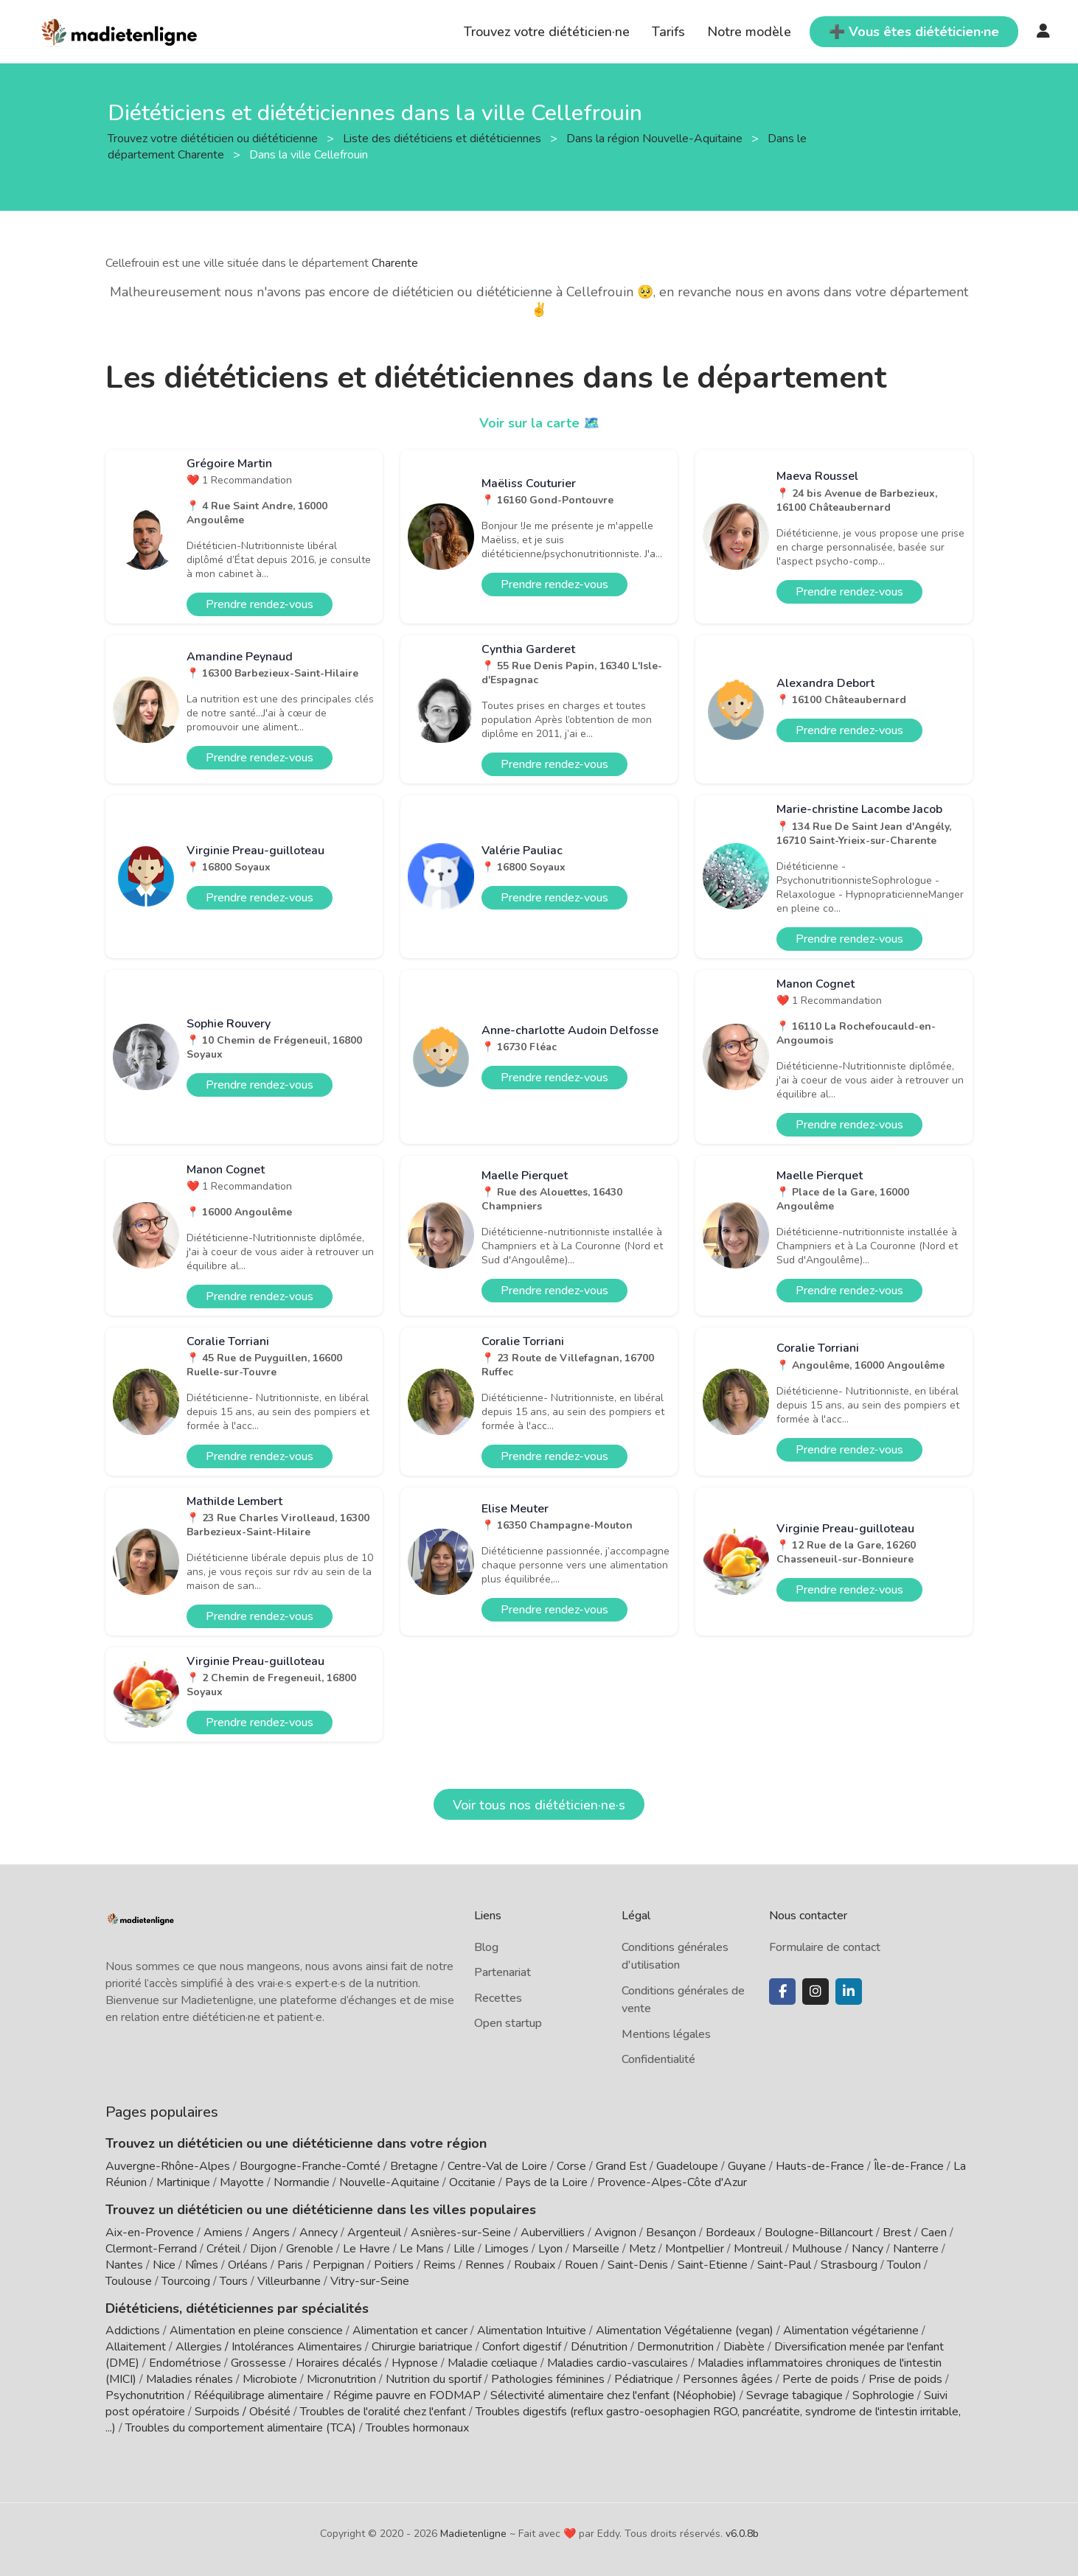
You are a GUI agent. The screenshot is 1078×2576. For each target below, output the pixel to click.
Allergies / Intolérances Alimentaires (268, 2347)
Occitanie (472, 2182)
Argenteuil (374, 2232)
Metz (642, 2249)
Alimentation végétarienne (851, 2330)
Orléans (248, 2265)
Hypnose (415, 2363)
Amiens (223, 2232)
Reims (439, 2265)
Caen (934, 2232)
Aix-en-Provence (149, 2232)
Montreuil (758, 2249)
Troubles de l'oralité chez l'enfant (383, 2412)
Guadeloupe (687, 2166)
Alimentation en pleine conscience (256, 2330)
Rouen (581, 2265)
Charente (395, 263)
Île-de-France (909, 2166)
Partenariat (502, 1972)
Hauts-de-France (820, 2166)
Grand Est (621, 2166)
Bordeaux (730, 2232)
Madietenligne (473, 2534)
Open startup (508, 2023)
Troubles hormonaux (417, 2428)
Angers (271, 2232)
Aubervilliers (553, 2232)
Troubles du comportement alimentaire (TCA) (240, 2428)
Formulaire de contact (824, 1947)
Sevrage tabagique (794, 2395)
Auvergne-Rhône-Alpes (167, 2166)
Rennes (484, 2265)
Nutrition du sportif (433, 2379)
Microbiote (271, 2379)
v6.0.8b (742, 2534)
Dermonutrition (677, 2347)
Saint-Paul (784, 2265)
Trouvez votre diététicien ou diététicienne (214, 138)
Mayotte (242, 2182)
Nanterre (916, 2249)
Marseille (595, 2249)
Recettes (498, 1998)
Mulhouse (817, 2249)
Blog (486, 1947)
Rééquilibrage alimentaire (259, 2395)
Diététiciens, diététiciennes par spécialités (237, 2308)
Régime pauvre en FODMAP (407, 2395)
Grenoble (309, 2249)
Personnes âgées (728, 2379)
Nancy (867, 2249)
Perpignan (338, 2265)
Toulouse (128, 2281)
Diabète (744, 2347)
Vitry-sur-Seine (369, 2281)
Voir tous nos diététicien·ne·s (539, 1805)
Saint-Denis (638, 2265)
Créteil (223, 2249)
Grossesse (258, 2363)
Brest (897, 2232)
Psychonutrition (144, 2395)
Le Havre (366, 2249)
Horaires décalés (339, 2363)
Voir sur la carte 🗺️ (539, 423)
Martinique (183, 2182)
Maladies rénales (189, 2379)
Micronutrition (341, 2379)
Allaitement (135, 2347)
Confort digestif (521, 2347)
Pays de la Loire (546, 2182)
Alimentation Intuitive (531, 2330)
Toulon (904, 2265)
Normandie (302, 2182)
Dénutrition (599, 2347)
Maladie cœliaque (493, 2363)
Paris (290, 2265)
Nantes (124, 2265)
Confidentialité (658, 2059)
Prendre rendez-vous (259, 604)
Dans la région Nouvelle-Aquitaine (655, 138)
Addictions (132, 2330)
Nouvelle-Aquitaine (389, 2182)
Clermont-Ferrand (151, 2249)
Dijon (263, 2249)
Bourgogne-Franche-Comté (310, 2166)
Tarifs (668, 32)
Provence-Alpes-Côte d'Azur (672, 2182)
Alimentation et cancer (409, 2330)
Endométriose (185, 2363)
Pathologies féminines (548, 2379)
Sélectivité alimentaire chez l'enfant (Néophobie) (613, 2395)
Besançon (671, 2232)
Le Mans (422, 2249)
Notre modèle (749, 32)
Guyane (747, 2166)
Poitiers (394, 2265)
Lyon (550, 2249)
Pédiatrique (643, 2379)
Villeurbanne (289, 2281)
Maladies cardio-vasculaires (617, 2363)
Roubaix (534, 2265)
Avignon (615, 2232)
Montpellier (694, 2249)
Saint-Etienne (713, 2265)
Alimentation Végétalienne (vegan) (684, 2330)
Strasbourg (849, 2265)
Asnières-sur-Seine (461, 2232)
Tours (234, 2281)
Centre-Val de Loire (497, 2166)
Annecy (318, 2232)
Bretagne (414, 2166)
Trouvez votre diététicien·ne (547, 32)
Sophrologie (883, 2395)
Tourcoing (185, 2281)
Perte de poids (820, 2379)
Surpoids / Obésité (243, 2412)
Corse (571, 2166)
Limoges (506, 2249)
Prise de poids (905, 2379)
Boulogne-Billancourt (819, 2232)
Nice (164, 2265)
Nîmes (201, 2265)
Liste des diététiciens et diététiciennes (443, 138)
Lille (464, 2249)
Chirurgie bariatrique (422, 2347)
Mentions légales (666, 2034)
